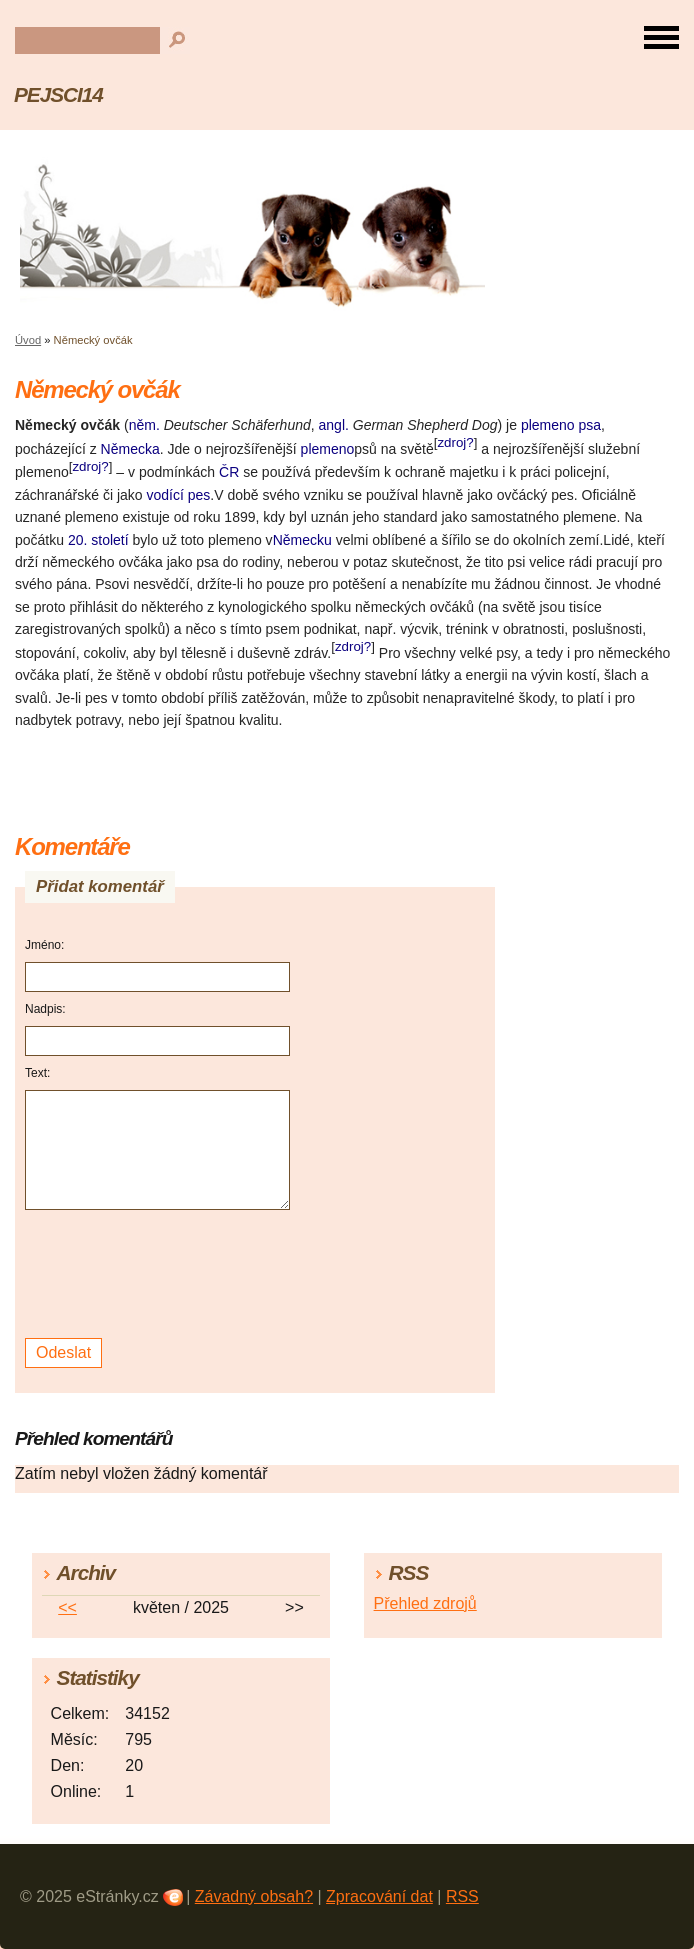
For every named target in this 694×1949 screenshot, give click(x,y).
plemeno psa (561, 425)
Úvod (28, 340)
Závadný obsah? (254, 1896)
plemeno (328, 449)
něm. (144, 425)
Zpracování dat (379, 1896)
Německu (302, 540)
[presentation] (160, 1274)
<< (67, 1607)
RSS (462, 1896)
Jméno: (44, 945)
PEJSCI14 (58, 94)
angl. (334, 425)
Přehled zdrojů (425, 1603)
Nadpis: (45, 1009)
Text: (37, 1073)
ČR (229, 472)
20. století (98, 540)
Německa (130, 449)
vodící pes (179, 495)
